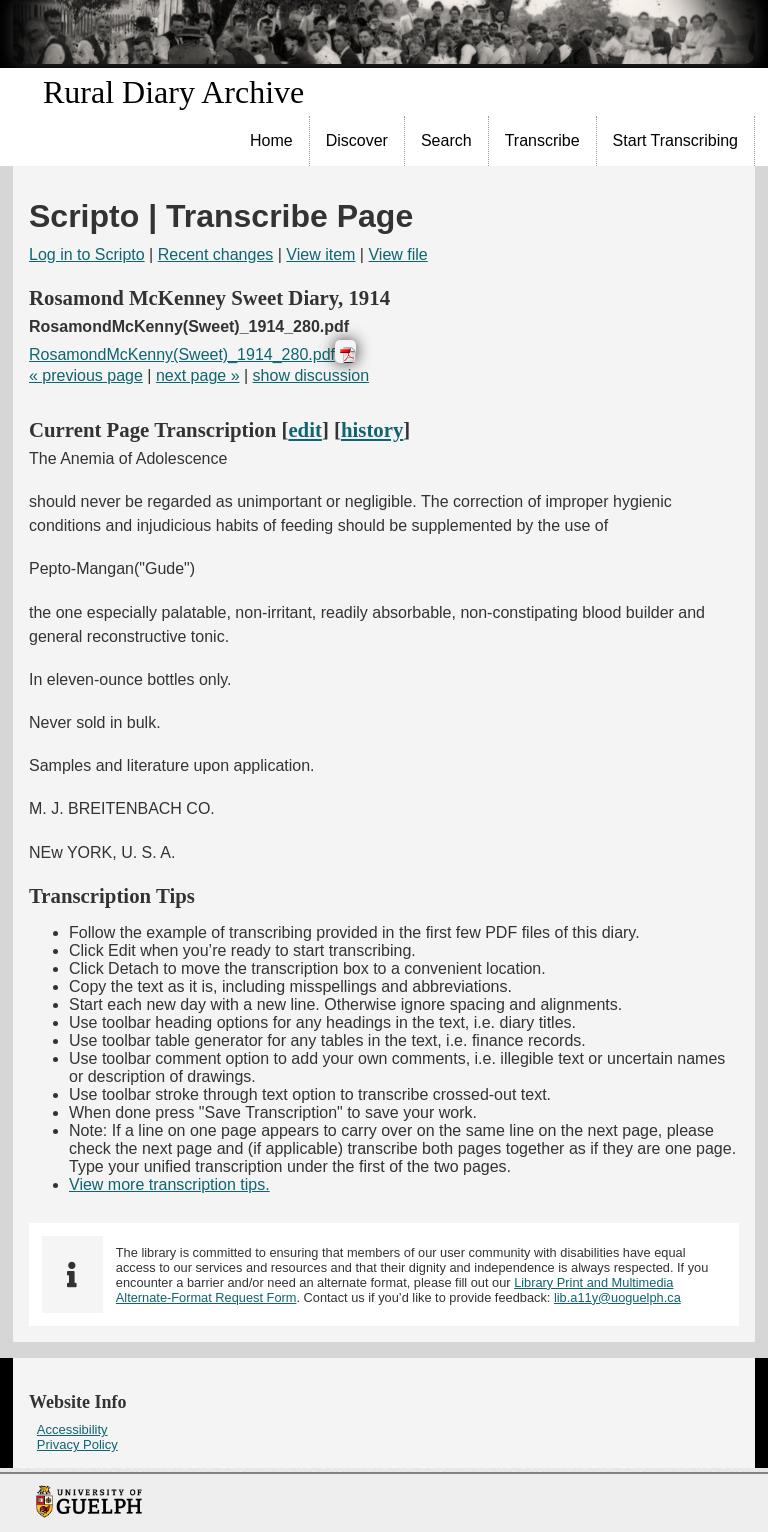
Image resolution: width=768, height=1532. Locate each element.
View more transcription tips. (169, 1184)
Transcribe (542, 140)
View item (320, 254)
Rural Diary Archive (173, 92)
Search (446, 140)
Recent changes (216, 254)
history (372, 429)
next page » (198, 375)
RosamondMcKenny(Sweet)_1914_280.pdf (182, 354)
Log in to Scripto (87, 254)
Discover (357, 140)
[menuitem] (272, 141)
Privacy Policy (77, 1444)
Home (271, 140)
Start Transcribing (675, 140)
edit (305, 429)
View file (397, 254)
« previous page (86, 375)
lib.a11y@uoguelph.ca (617, 1297)
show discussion (311, 375)
